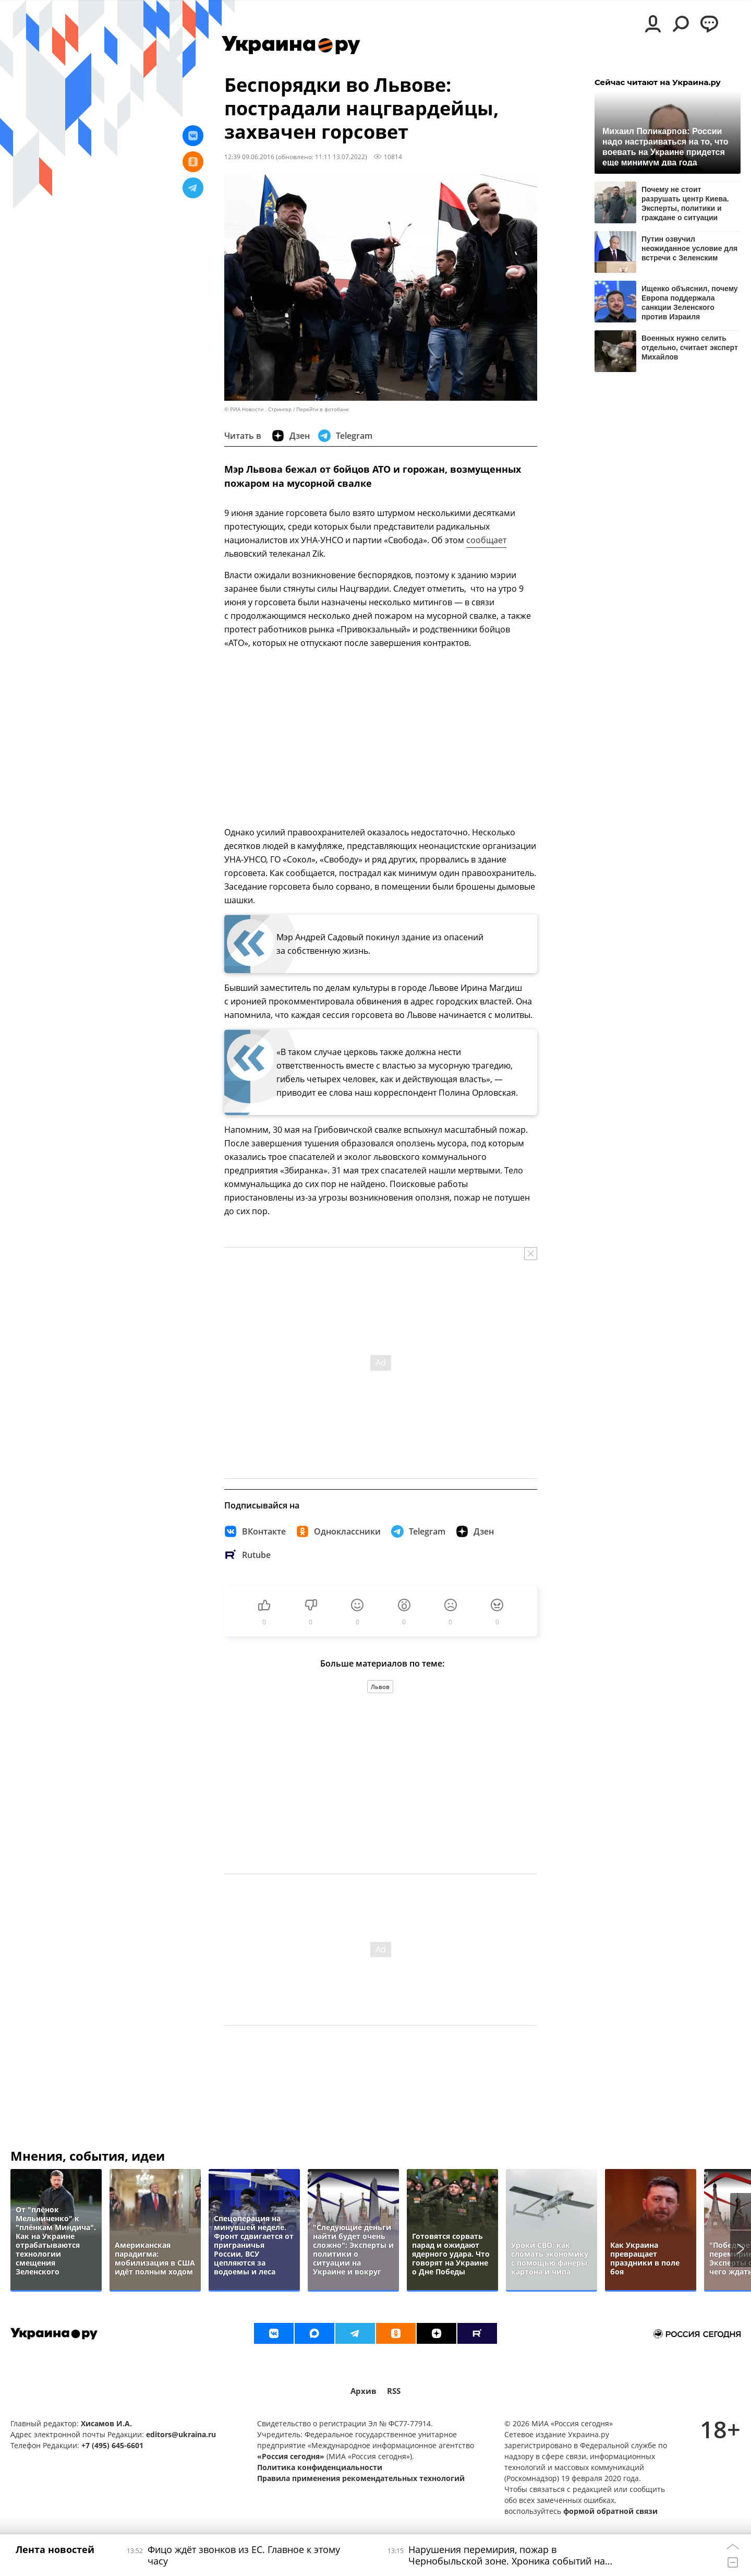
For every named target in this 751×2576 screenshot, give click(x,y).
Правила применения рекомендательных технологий (361, 2478)
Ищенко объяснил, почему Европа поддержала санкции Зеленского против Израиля (689, 302)
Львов (380, 1687)
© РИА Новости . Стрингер (258, 409)
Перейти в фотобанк (322, 409)
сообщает (486, 540)
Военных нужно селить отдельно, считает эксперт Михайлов (689, 347)
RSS (394, 2391)
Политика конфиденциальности (319, 2467)
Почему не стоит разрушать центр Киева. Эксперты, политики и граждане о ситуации (685, 203)
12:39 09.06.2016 (249, 156)
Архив (363, 2391)
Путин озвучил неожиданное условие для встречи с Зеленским (689, 248)
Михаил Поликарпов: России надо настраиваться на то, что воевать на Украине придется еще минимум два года (665, 146)
